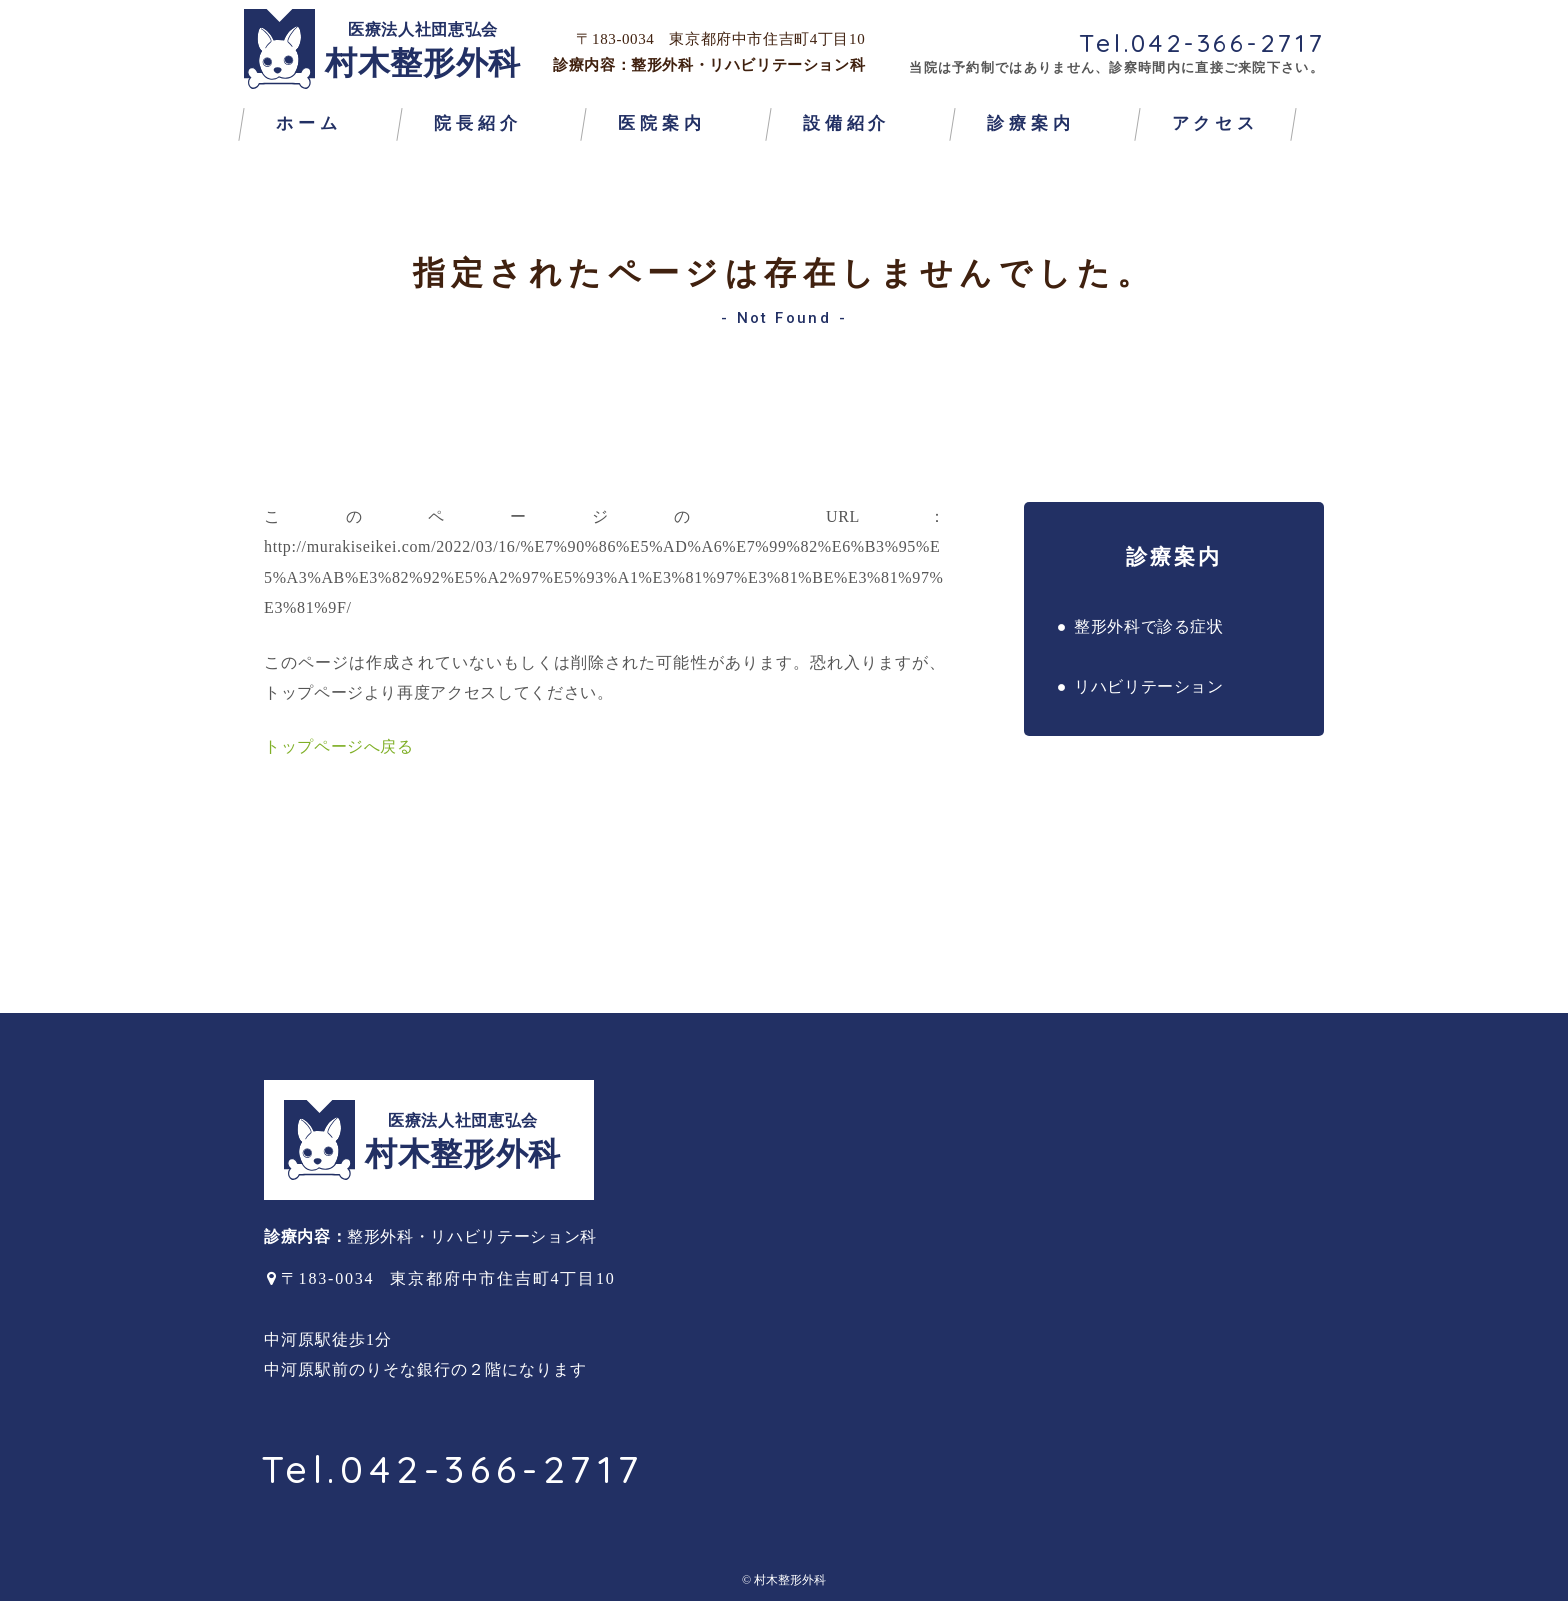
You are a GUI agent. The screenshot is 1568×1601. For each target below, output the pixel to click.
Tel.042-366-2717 (1202, 42)
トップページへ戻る (339, 746)
